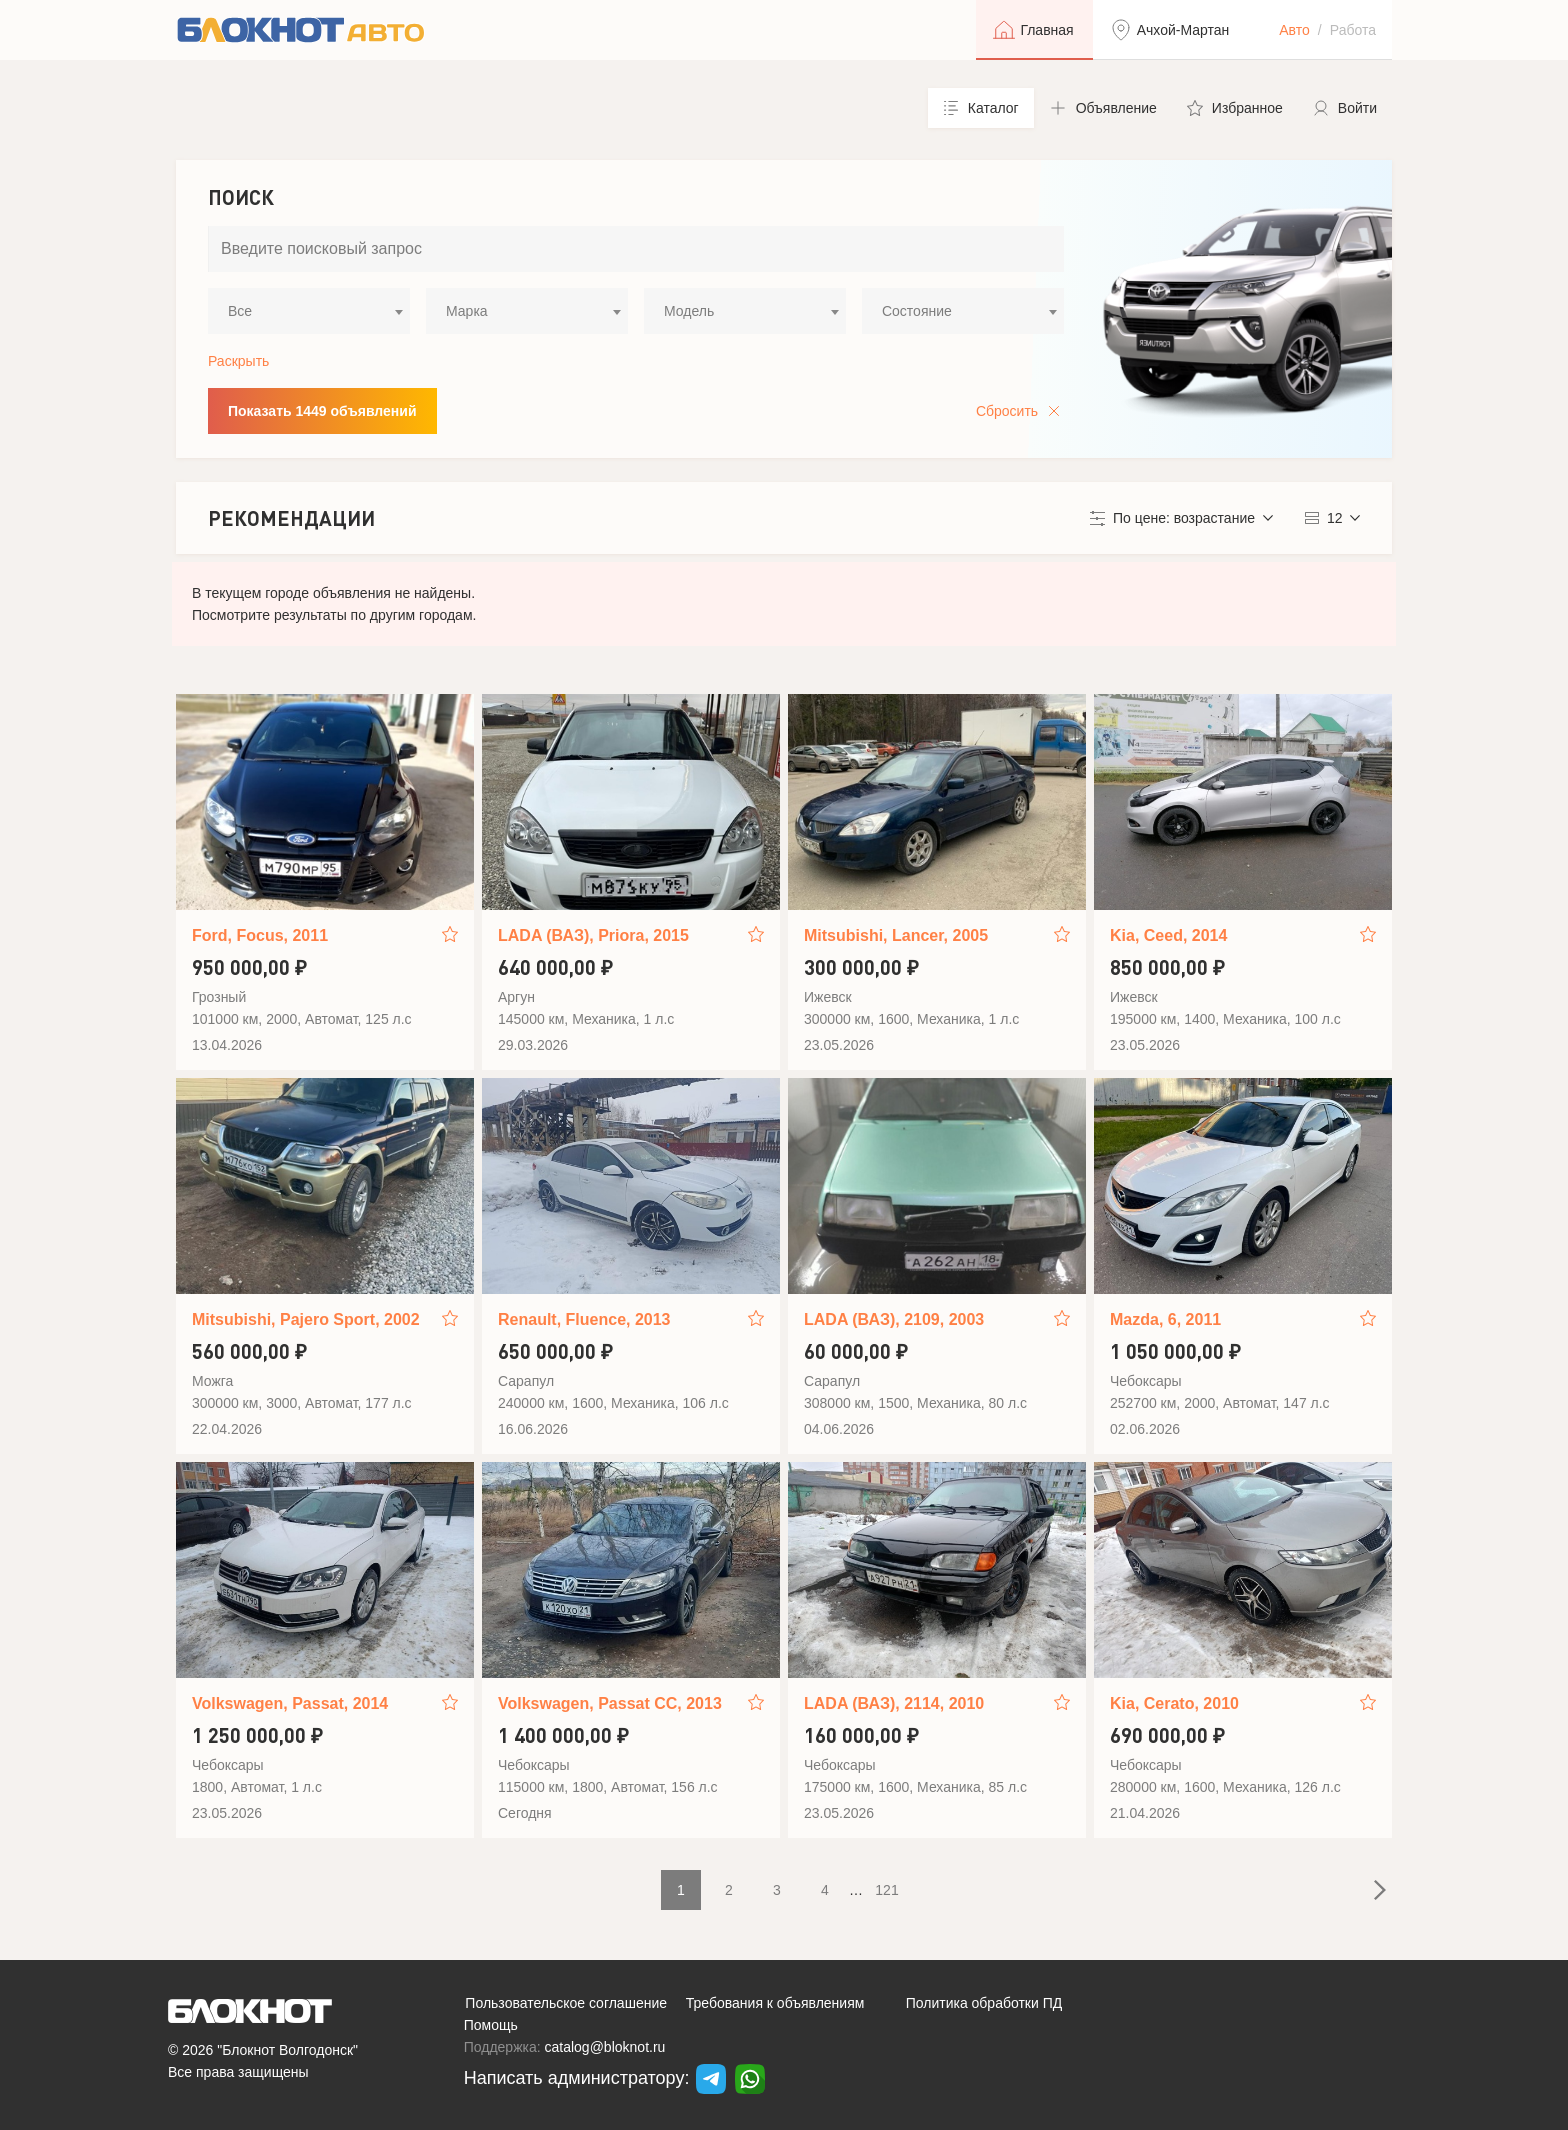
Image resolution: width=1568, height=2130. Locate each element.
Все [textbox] (240, 311)
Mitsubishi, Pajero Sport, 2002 (306, 1319)
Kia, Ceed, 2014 (1168, 935)
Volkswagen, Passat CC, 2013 (610, 1703)
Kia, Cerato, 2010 (1174, 1703)
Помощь (491, 2025)
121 (886, 1890)
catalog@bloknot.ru (605, 2047)
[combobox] (309, 311)
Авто (1294, 30)
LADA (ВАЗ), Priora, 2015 (593, 935)
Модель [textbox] (689, 311)
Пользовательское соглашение (566, 2003)
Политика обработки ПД (984, 2003)
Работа (1353, 30)
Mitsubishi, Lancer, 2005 (896, 935)
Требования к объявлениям (775, 2003)
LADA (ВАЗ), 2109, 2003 (894, 1319)
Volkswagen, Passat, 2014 (290, 1703)
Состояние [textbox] (917, 311)
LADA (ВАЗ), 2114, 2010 (894, 1703)
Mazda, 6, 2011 (1165, 1319)
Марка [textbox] (467, 311)
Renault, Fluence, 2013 (584, 1319)
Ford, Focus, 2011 (260, 935)
